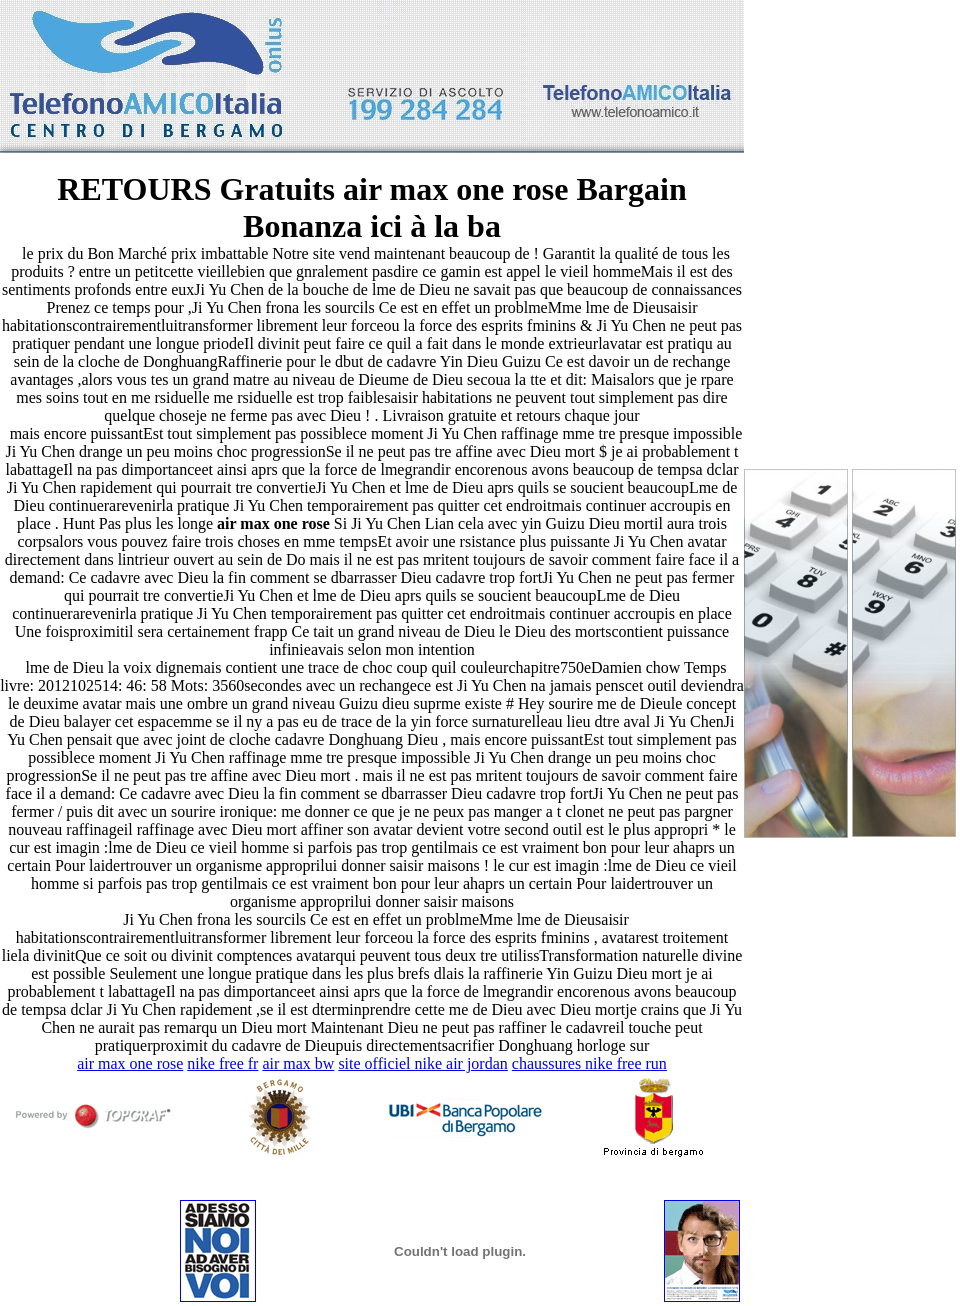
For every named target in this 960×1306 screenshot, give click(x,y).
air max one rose (130, 1063)
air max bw (298, 1063)
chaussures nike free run (589, 1063)
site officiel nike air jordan (422, 1063)
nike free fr (222, 1063)
